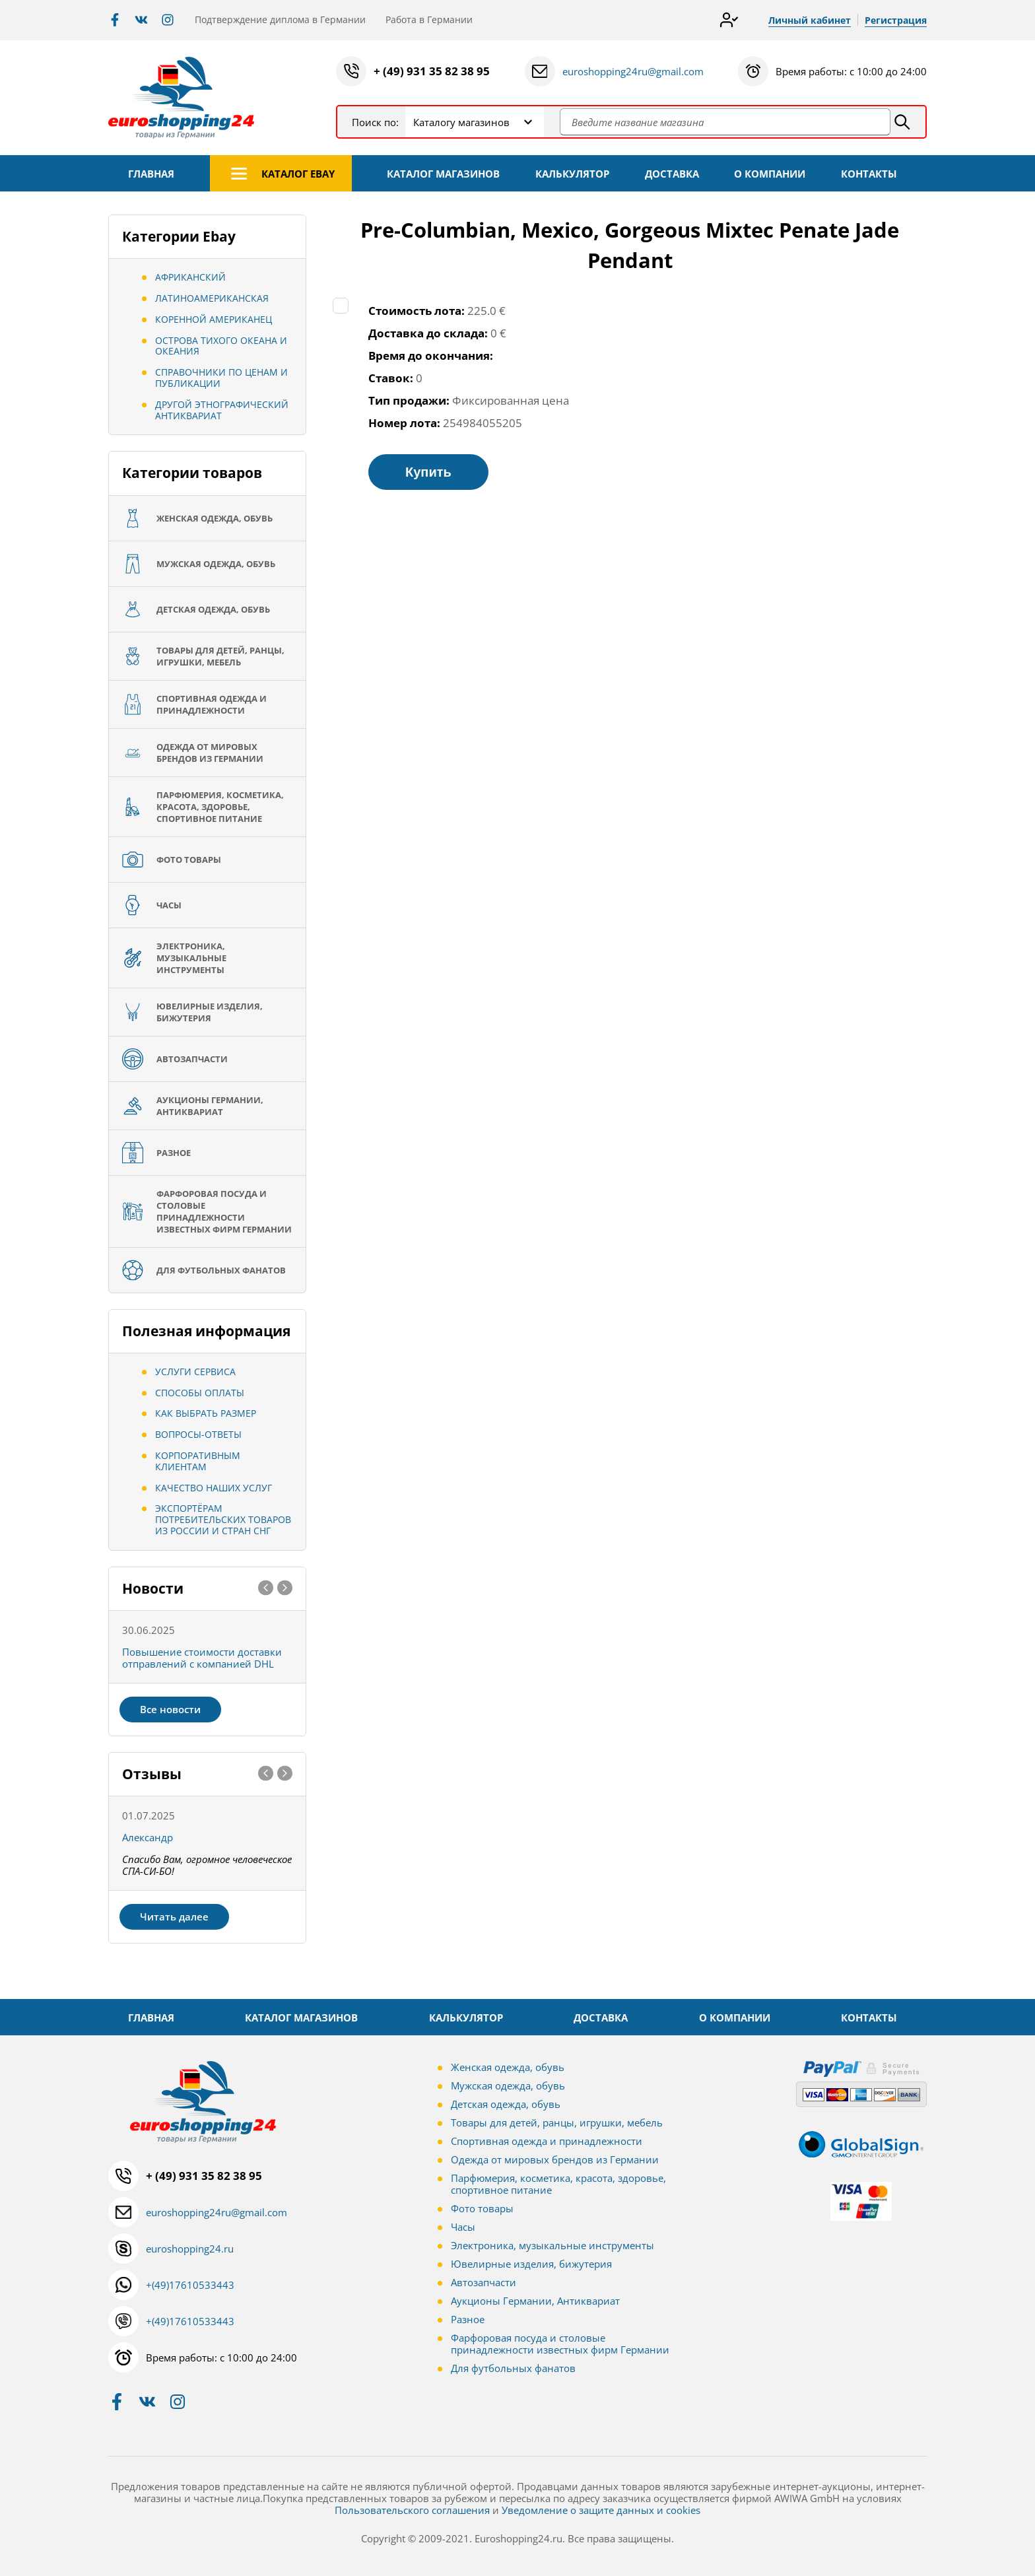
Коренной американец (213, 319)
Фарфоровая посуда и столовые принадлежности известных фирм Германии (560, 2343)
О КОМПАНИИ (769, 173)
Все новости (170, 1709)
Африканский (190, 277)
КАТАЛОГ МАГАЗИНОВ (443, 173)
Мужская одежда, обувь (508, 2085)
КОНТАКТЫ (869, 173)
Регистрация (896, 20)
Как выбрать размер (205, 1413)
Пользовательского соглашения (412, 2510)
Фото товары (482, 2208)
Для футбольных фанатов (513, 2368)
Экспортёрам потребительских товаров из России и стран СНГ (223, 1519)
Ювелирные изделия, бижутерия (531, 2263)
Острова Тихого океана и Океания (221, 346)
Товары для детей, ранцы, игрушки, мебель (557, 2122)
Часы (463, 2226)
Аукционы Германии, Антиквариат (535, 2300)
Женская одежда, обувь (507, 2067)
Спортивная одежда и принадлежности (546, 2141)
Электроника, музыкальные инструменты (552, 2245)
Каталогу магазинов (461, 122)
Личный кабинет (809, 20)
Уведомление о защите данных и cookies (601, 2510)
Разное (467, 2319)
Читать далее (174, 1916)
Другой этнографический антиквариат (221, 410)
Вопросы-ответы (198, 1434)
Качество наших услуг (213, 1487)
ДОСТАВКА (672, 173)
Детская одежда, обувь (505, 2104)
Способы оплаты (199, 1392)
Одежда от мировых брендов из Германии (555, 2159)
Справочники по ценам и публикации (221, 378)
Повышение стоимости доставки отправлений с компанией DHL (202, 1657)
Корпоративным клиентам (197, 1461)
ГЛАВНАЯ (151, 173)
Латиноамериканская (212, 298)
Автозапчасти (483, 2282)
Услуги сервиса (195, 1371)
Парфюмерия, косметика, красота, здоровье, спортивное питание (558, 2183)
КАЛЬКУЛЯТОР (572, 173)
